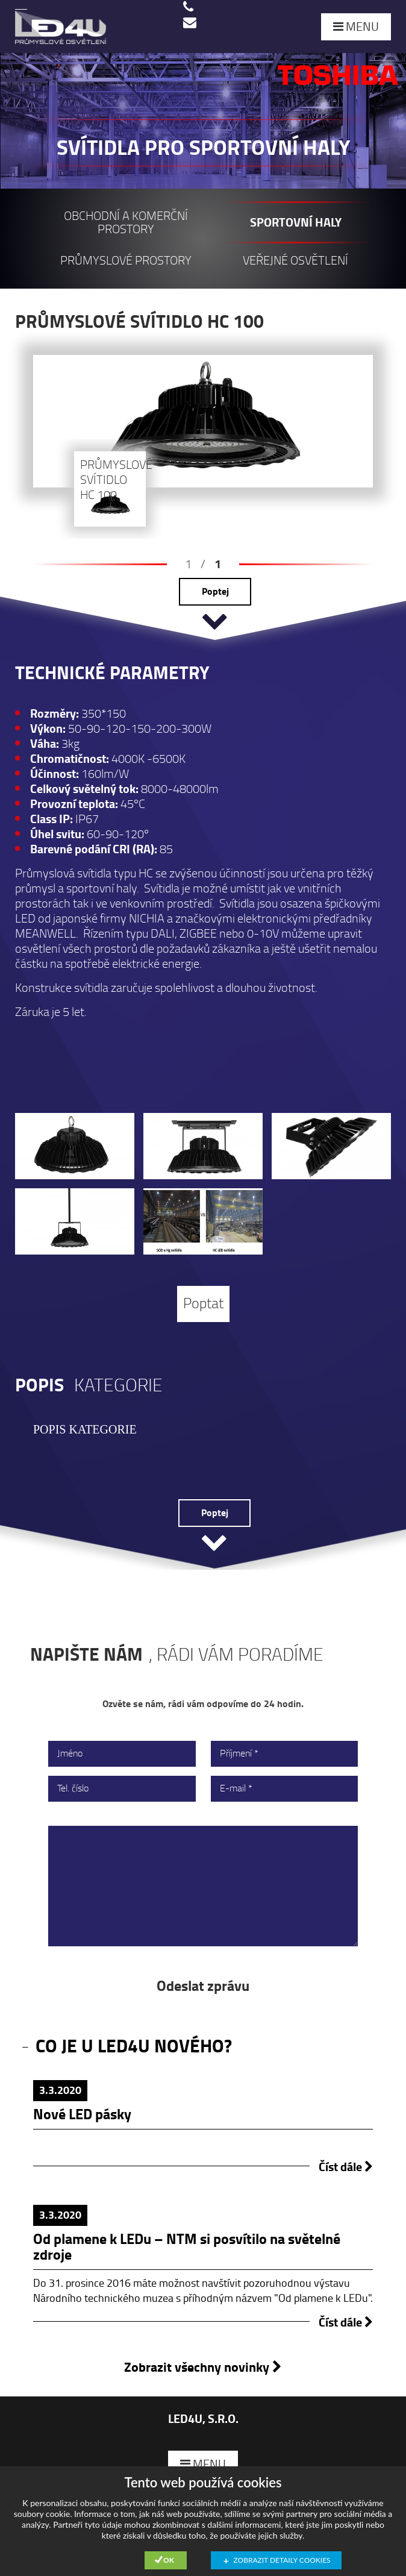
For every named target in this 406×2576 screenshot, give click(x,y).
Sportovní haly (296, 222)
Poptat (203, 1303)
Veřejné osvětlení (295, 261)
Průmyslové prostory (126, 261)
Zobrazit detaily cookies (282, 2560)
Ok (168, 2560)
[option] (203, 322)
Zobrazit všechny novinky (203, 2367)
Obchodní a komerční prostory (126, 223)
